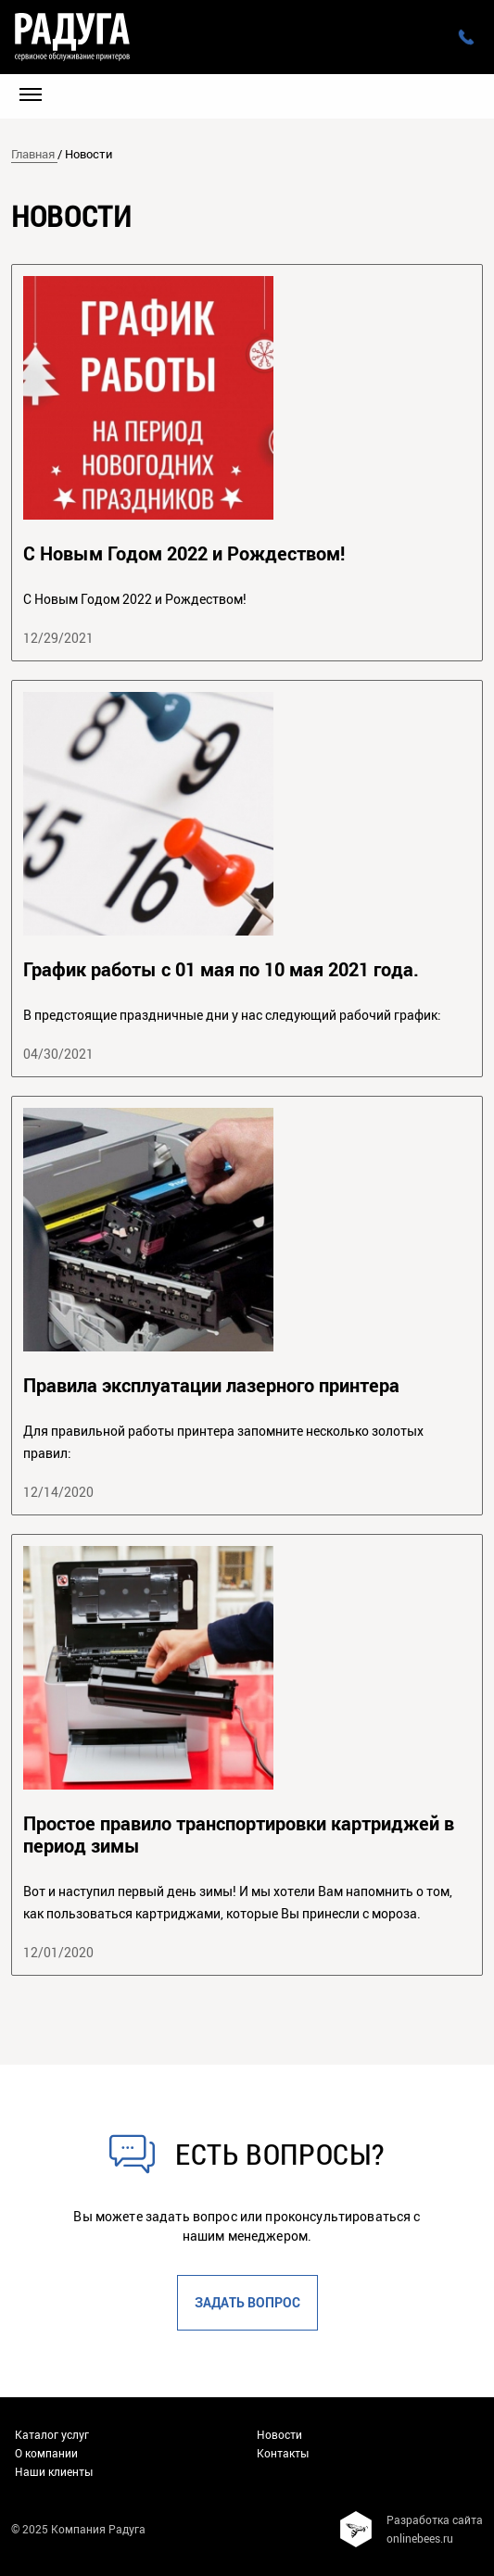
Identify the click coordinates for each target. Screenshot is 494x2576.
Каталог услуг (52, 2434)
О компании (46, 2452)
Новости (279, 2434)
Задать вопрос (247, 2302)
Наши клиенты (54, 2471)
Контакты (283, 2452)
